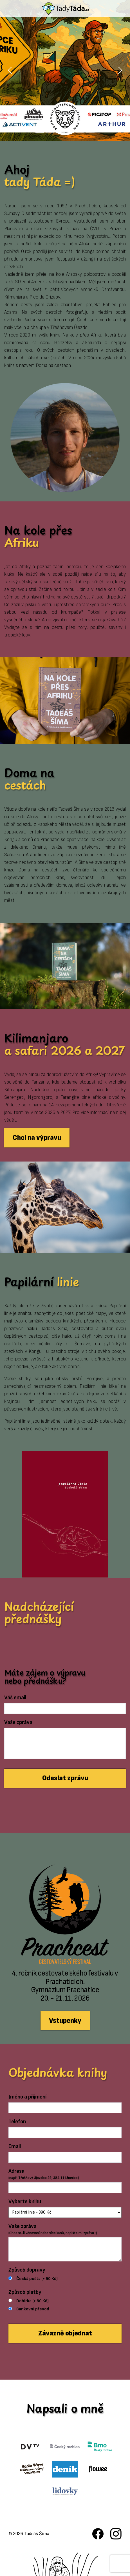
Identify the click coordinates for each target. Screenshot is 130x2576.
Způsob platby (24, 2292)
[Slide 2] (50, 133)
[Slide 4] (70, 133)
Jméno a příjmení (27, 2096)
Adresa (43, 2174)
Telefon (17, 2121)
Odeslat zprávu (65, 1778)
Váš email (15, 1697)
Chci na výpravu (37, 1137)
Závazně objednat (65, 2333)
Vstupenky (65, 2020)
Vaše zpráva (18, 1722)
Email (14, 2146)
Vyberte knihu (24, 2201)
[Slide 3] (60, 133)
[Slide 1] (39, 133)
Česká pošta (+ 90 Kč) (37, 2278)
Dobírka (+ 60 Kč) (32, 2301)
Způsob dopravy (26, 2269)
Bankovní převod (32, 2309)
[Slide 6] (90, 133)
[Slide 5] (80, 133)
